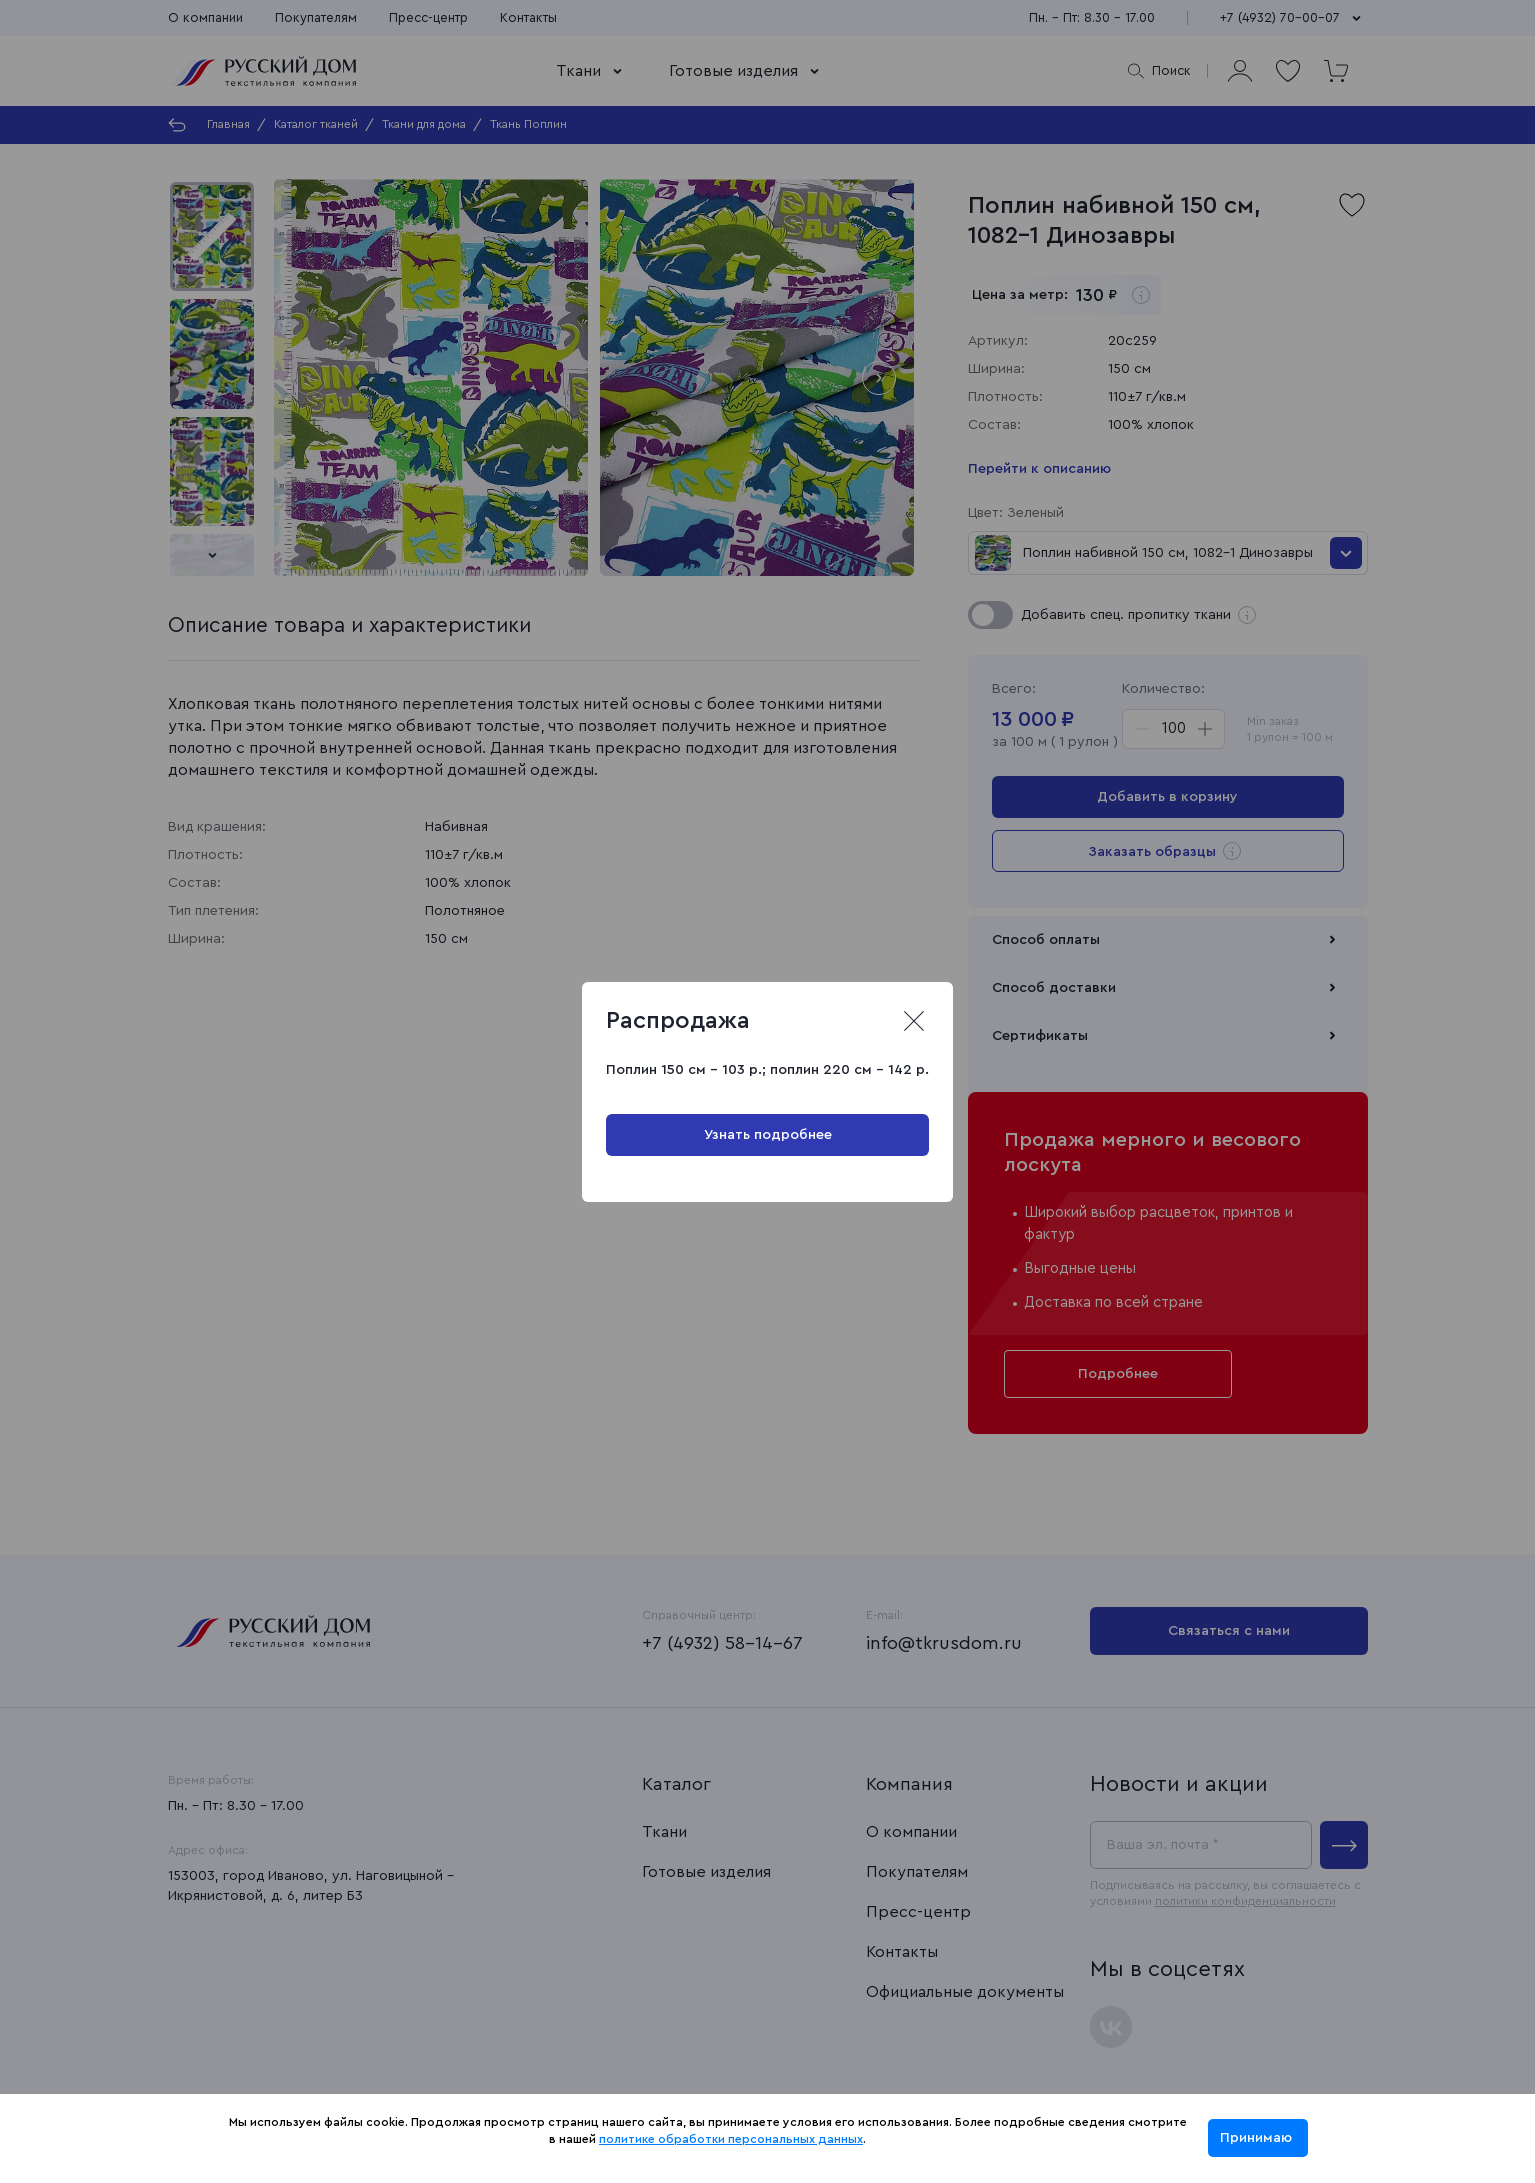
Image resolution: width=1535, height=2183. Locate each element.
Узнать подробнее (768, 1135)
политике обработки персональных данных (731, 2139)
